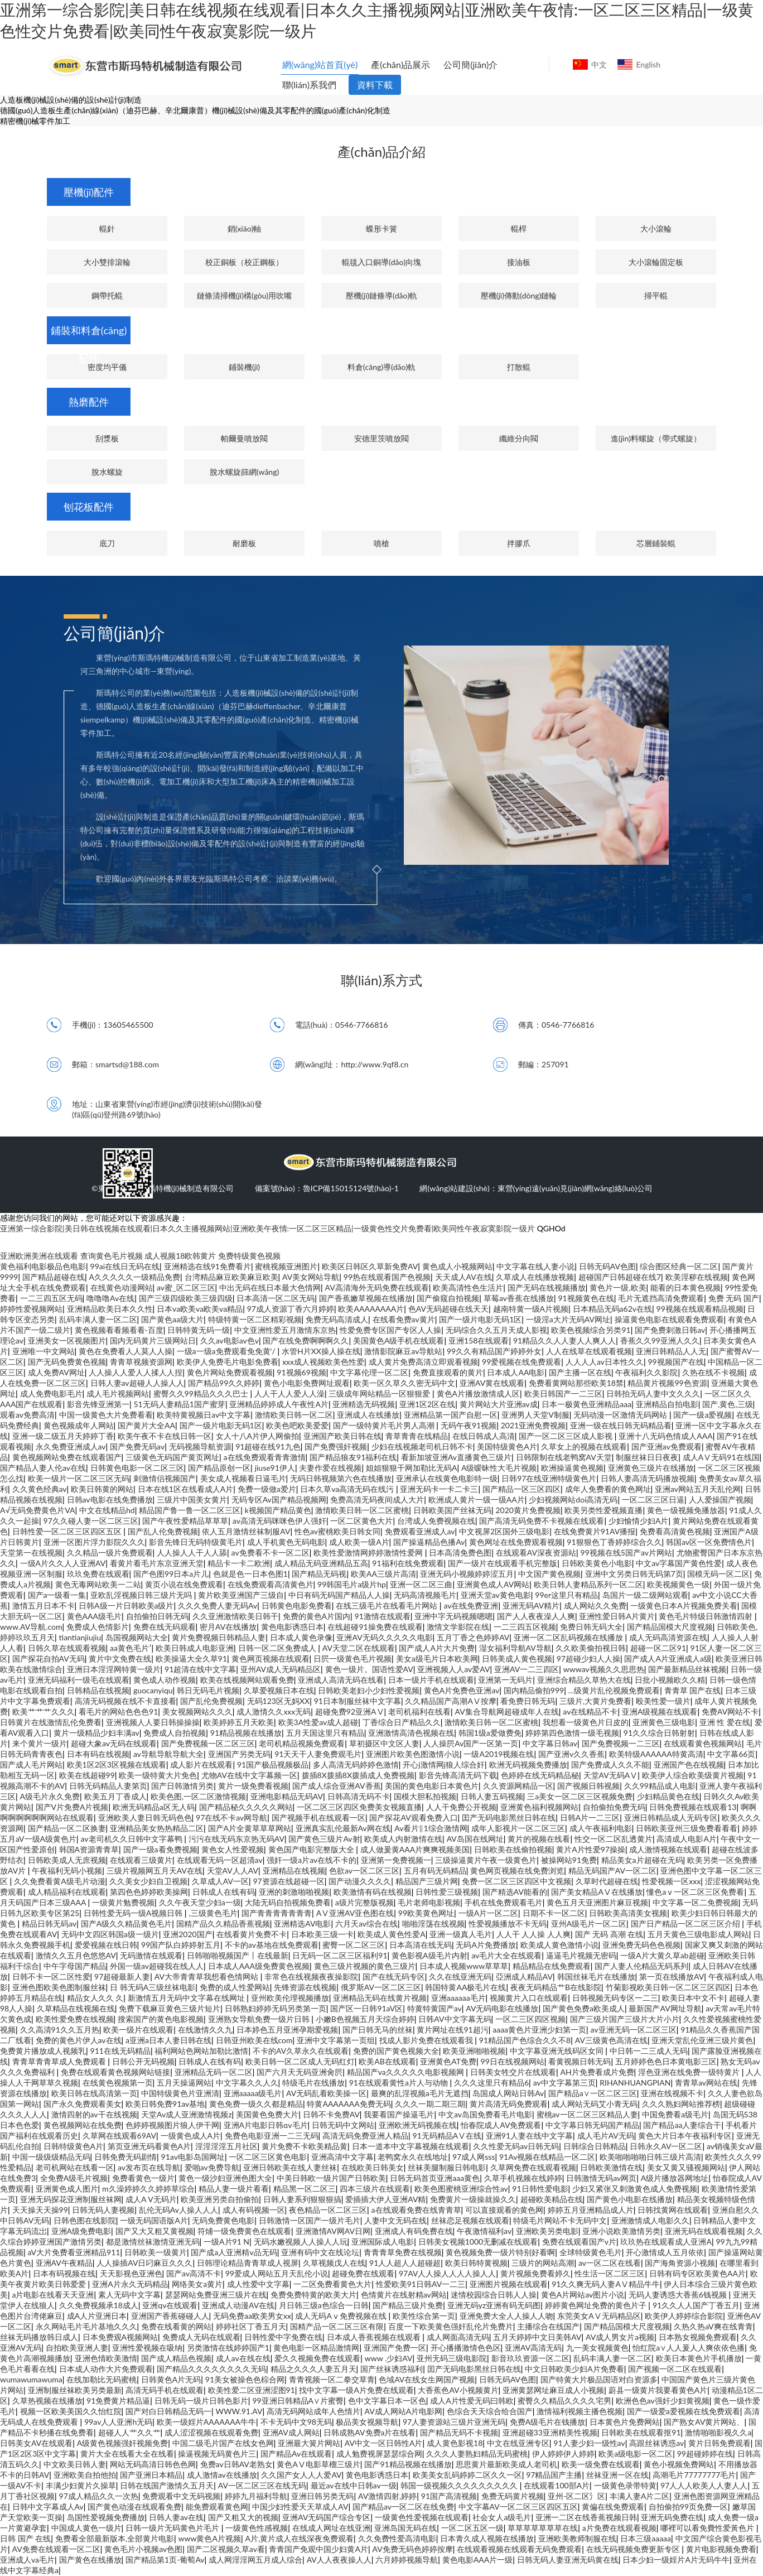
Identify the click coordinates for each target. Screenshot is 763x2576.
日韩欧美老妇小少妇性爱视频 (368, 1690)
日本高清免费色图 (460, 1552)
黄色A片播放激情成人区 (478, 1393)
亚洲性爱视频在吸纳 (147, 2347)
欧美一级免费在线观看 (601, 2464)
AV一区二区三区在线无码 (262, 2485)
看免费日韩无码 (527, 1701)
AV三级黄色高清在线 (611, 2040)
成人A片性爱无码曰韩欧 (471, 2400)
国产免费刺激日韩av (670, 1330)
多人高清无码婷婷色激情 (356, 1764)
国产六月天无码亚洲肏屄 (299, 2072)
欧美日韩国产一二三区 (563, 1393)
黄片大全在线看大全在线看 (127, 2453)
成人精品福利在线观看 (67, 1891)
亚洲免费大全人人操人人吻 (506, 2315)
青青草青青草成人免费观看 (60, 2061)
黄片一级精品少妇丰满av (96, 1732)
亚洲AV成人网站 (291, 2432)
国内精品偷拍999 (534, 1690)
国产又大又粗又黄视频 (154, 2231)
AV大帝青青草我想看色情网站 (207, 1976)
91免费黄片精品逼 (118, 2400)
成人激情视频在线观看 (668, 1849)
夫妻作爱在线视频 (330, 1467)
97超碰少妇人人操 (588, 1658)
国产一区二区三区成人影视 (567, 1436)
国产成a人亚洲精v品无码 (234, 2252)
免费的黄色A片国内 (316, 1616)
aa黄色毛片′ (131, 1648)
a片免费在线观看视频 (619, 2527)
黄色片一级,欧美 (618, 1287)
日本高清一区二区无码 (275, 1298)
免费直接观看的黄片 (448, 1372)
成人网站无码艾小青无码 (595, 2103)
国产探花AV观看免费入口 (413, 1817)
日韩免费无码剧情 (125, 2156)
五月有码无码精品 (435, 1870)
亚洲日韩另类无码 (322, 2496)
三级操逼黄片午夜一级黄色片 (486, 1860)
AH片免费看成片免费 (597, 2072)
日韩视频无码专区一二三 (615, 1997)
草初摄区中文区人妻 (384, 1743)
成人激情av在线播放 (222, 2474)
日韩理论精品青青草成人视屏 (247, 2262)
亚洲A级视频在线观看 (659, 1711)
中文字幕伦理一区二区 (369, 1372)
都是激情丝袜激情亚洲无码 (153, 2241)
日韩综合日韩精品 (594, 2146)
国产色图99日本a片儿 (171, 1573)
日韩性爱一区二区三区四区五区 (68, 1531)
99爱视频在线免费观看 (521, 1361)
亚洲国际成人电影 (382, 2241)
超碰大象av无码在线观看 (114, 1743)
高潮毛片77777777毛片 (694, 2474)
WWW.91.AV (239, 2411)
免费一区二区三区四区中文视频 (516, 1881)
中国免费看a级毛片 (675, 2114)
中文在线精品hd (107, 1510)
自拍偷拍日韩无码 (157, 1616)
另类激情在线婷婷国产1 (228, 2347)
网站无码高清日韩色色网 (153, 2464)
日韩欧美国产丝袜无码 (452, 1510)
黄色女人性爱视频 (232, 1849)
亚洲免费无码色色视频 (641, 1944)
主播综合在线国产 (548, 2326)
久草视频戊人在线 (334, 2262)
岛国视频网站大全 (136, 1637)
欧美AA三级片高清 (383, 1573)
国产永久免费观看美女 (83, 2103)
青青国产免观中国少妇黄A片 (318, 2549)
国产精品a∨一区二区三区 (592, 2093)
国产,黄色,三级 (727, 1404)
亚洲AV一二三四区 (526, 1669)
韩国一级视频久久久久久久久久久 (460, 2485)
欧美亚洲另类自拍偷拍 (220, 2199)
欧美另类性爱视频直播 (603, 1510)
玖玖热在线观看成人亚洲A (665, 2241)
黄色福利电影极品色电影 (43, 1266)
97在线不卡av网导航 (231, 1817)
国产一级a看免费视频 (160, 1849)
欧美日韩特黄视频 (476, 2262)
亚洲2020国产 (187, 1934)
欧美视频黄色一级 (678, 1584)
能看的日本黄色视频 (685, 1287)
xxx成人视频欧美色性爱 (323, 1361)
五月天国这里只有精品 (325, 1732)
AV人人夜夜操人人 (339, 2559)
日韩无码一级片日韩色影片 (201, 2400)
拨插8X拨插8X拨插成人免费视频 (358, 1775)
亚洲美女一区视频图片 (67, 1340)
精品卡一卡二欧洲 (238, 1563)
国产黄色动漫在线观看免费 (134, 2506)
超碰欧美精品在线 (551, 2199)
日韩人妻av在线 (176, 2517)
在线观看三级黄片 (141, 1860)
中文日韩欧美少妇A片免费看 (574, 2368)
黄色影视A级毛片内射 (429, 1955)
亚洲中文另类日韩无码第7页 (634, 1573)
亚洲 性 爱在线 (724, 1722)
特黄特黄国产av (434, 2008)
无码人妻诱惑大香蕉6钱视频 (679, 2294)
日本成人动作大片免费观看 (106, 2368)
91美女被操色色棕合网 (244, 2379)
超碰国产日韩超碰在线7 (619, 1277)
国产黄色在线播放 (90, 2559)
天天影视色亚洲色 (131, 2273)
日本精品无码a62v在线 (612, 1308)
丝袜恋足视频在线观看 (470, 2220)
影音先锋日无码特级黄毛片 (196, 1542)
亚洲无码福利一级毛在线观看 (78, 1679)
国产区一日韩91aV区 (366, 2008)
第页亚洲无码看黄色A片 (149, 2146)
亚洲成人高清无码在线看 (341, 1679)
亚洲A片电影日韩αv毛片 (266, 2125)
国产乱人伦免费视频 (163, 1531)
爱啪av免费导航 (212, 2167)
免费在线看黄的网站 (176, 2326)
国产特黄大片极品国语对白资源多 (599, 2379)
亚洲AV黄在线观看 (492, 1383)
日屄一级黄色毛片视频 (352, 1658)
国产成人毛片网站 (31, 1764)
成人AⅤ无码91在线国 (721, 1457)
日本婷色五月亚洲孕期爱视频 (287, 2029)
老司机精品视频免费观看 (302, 1743)
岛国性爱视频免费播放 (106, 2517)
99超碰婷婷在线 (705, 2453)
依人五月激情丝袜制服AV (246, 1531)
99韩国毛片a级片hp (351, 1584)
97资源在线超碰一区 (288, 1881)
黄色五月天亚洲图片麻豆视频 (597, 1902)
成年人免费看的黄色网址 (608, 1489)
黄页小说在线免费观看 (184, 1584)
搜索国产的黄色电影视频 (161, 2019)
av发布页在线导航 (149, 2167)
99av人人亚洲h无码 (118, 2421)
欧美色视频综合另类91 (590, 1330)
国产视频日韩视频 (588, 1785)
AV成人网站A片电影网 (403, 2411)
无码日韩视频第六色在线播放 (341, 1478)
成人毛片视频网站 (117, 1393)
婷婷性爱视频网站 (31, 1308)
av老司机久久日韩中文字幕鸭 (133, 1838)
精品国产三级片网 (426, 1881)
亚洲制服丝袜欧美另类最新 (75, 2390)
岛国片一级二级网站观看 (645, 1595)
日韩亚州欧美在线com (254, 2040)
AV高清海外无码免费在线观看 (377, 1287)
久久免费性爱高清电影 (397, 2538)
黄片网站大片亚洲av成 (499, 1404)
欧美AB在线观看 (387, 2061)
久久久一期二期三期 (430, 2103)
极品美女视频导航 (367, 2421)
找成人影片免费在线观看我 (427, 2040)
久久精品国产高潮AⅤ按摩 (450, 1701)
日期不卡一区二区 (554, 1913)
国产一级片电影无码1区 (480, 1319)
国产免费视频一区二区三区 (208, 1743)
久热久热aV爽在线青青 (713, 2326)
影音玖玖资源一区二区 (530, 2358)
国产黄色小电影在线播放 (630, 2199)
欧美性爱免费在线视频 (75, 2019)
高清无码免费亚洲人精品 (365, 2135)
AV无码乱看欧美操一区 (326, 2093)
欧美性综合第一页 (424, 2315)
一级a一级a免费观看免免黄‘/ (227, 1351)
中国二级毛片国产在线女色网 (223, 2443)
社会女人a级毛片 (501, 2517)
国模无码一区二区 (718, 1573)
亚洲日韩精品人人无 (671, 1351)
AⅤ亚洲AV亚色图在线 (355, 1913)
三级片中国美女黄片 (192, 1499)
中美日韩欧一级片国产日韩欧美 (331, 2178)
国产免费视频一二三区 (621, 1743)
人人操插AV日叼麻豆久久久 (144, 2262)
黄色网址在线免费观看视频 (516, 1542)
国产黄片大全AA (146, 1425)
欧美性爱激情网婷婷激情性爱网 (369, 1552)
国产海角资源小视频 (680, 2262)
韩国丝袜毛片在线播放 (596, 1976)
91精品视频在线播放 (246, 1732)
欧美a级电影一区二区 (635, 2453)
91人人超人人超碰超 (405, 2262)
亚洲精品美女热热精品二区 (157, 1828)
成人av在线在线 (243, 2358)
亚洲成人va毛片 (27, 2559)
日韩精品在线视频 (98, 1690)
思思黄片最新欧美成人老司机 (506, 2464)
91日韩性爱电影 (540, 2188)
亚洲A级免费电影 (81, 2231)
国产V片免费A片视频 (72, 1807)
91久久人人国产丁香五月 (696, 2305)
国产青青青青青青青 (277, 1913)
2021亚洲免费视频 (533, 1425)
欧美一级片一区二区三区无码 (78, 1478)
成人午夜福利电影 (600, 1828)
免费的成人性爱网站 (235, 1987)
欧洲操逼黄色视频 (572, 1467)
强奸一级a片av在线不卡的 (311, 1860)
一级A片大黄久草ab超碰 (662, 1955)
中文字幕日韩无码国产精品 (592, 2125)
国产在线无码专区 (394, 1976)
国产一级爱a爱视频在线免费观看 (683, 2411)
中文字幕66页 (731, 1754)
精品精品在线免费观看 (552, 1966)
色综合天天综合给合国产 (490, 2411)
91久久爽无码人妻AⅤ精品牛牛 (606, 2284)
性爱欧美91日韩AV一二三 (420, 2284)
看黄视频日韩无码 (579, 2061)
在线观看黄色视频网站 (703, 1743)
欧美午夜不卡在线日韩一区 (164, 1436)
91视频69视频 (301, 1372)
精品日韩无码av (49, 1923)
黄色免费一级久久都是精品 (256, 2103)
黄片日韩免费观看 (719, 2443)
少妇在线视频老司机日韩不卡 (422, 1446)
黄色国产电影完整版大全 (312, 1849)
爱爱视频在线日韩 (106, 1944)
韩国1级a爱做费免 (489, 1732)
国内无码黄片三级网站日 (153, 1340)
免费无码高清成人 (337, 1319)
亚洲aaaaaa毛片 (458, 1997)
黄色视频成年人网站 (79, 1425)
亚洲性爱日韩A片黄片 (616, 1616)
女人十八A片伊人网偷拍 (257, 1436)
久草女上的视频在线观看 (584, 1446)
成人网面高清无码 (458, 2337)
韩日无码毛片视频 (208, 1690)
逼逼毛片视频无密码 (581, 1955)
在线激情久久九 (205, 2029)
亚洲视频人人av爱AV (453, 1669)
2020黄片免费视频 (527, 1510)
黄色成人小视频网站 (457, 1266)
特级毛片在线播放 (313, 2082)
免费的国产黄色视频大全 (396, 2050)
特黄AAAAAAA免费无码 (348, 2103)
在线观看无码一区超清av (220, 1860)
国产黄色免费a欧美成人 (584, 2008)
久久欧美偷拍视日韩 (591, 1648)
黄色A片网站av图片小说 (583, 2294)
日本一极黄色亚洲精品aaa (586, 1404)
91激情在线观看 (383, 1616)
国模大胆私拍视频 (425, 1796)
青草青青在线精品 (416, 1436)
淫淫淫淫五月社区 (226, 2146)
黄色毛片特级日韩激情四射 (707, 1616)
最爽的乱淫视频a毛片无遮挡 (420, 2093)
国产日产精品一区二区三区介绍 (686, 1923)
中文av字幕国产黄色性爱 (679, 1563)
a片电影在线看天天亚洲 (53, 2294)
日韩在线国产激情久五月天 (167, 2485)
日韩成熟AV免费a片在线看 (369, 2432)
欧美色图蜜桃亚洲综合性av (461, 2188)
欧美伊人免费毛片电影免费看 (227, 1361)
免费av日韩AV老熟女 (236, 2464)
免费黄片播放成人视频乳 (43, 2050)
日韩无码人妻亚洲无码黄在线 (568, 2559)
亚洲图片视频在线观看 (509, 2284)
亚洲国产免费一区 (395, 2347)
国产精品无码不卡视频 (459, 2432)
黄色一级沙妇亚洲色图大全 (225, 2178)
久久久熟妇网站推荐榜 (681, 2103)
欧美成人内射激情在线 (403, 1838)
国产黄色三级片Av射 (324, 1838)
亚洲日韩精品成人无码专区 (671, 1817)
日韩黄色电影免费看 (297, 1605)
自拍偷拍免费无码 (614, 1807)
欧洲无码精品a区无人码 (154, 1807)
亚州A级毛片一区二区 (588, 1923)
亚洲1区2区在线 (427, 1404)
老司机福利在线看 (419, 1711)
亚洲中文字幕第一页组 (336, 2040)
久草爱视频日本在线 (279, 1690)
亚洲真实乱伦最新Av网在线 (343, 1828)
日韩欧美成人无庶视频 (67, 1860)
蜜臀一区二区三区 (353, 1944)
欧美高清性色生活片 (468, 1287)
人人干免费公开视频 (461, 1807)
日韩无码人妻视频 (103, 2209)
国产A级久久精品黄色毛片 (126, 1923)
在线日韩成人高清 (483, 1436)
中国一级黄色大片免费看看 (106, 1414)
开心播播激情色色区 (466, 2347)
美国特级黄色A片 (507, 1446)
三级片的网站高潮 (542, 2262)
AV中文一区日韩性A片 (384, 2443)
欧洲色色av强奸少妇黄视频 (662, 2400)
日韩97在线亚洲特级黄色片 (548, 1478)
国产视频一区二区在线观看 (675, 2368)
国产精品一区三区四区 (521, 1489)
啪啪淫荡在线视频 (433, 1923)
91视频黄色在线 (586, 1298)
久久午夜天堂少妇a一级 (200, 1902)
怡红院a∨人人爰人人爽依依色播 (688, 2347)
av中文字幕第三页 (564, 2082)
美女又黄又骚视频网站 (686, 2167)
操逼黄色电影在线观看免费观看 (669, 1319)
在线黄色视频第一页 (118, 2082)
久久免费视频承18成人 (98, 2305)
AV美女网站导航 (310, 1277)
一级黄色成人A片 (190, 2135)
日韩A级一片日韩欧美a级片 (126, 1605)
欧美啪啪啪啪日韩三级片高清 (650, 2156)
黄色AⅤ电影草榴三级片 (318, 2464)
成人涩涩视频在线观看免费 (211, 2432)
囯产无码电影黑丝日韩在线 (509, 1817)
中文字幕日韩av (550, 1743)
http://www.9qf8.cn (374, 1064)
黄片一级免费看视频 (253, 1785)
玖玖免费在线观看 (98, 1573)
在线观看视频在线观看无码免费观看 (519, 2549)
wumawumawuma (31, 2379)
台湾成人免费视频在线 (436, 1520)
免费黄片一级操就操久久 (473, 2199)
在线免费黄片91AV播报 (594, 1531)
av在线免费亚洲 (470, 1605)
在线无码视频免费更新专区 (634, 2549)
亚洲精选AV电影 (302, 1923)
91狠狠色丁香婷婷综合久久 (614, 1542)
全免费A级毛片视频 (74, 2178)
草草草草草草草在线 (543, 2527)
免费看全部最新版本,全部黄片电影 (114, 2538)
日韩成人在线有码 (223, 1891)
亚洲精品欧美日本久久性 (110, 1308)
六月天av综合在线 (366, 1923)
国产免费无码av (137, 1446)
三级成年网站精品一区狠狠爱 (380, 1393)
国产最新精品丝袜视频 (687, 1669)
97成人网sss (473, 2156)
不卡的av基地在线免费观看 (271, 1944)
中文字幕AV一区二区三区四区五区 (518, 2506)
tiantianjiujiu (80, 1637)
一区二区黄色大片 (361, 1520)
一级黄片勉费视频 (123, 1902)
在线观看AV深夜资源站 (536, 1552)
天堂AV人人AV (232, 1870)
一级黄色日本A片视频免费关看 (683, 1605)
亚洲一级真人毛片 (460, 1934)
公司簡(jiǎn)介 (470, 64)
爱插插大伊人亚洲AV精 (385, 2199)
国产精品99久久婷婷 (223, 1383)
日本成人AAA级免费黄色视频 (259, 1966)
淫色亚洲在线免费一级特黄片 (690, 2072)
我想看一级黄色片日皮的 (586, 1722)
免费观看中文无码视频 (181, 2496)
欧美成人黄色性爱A (391, 1934)
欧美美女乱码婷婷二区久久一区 (467, 2474)
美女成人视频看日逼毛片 (243, 1478)
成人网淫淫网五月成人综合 (255, 2559)
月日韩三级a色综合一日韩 (324, 2305)
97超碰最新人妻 (122, 1976)
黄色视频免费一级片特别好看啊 (500, 2252)
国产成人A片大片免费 (436, 1648)
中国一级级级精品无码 (51, 2156)
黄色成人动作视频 (164, 1679)
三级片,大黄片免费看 (595, 1701)
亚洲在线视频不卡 (672, 2093)
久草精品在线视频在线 (76, 2008)
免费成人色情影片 (97, 1626)
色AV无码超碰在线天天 (448, 1308)
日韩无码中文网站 (343, 2125)
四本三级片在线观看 (375, 2188)
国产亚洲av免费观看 (666, 1446)
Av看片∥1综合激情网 (430, 1828)
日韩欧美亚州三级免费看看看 (686, 1828)
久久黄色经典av (39, 1489)
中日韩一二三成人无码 (649, 2050)
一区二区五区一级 (472, 2527)
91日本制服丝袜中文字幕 (357, 1701)
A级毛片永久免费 (50, 1796)
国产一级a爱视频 (702, 1414)
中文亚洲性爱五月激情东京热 (285, 1330)
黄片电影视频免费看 (721, 2549)
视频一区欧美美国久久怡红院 (71, 2411)
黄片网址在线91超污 (452, 2029)
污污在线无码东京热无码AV (236, 1838)
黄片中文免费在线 (120, 1658)
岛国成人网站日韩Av (508, 2093)
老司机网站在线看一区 (75, 2167)
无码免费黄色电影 (223, 2220)
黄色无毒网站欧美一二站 (98, 1584)
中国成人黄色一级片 (86, 2527)
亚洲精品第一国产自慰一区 (451, 1414)
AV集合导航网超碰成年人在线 (507, 1711)
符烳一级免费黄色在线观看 (244, 2231)
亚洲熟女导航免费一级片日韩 (260, 2019)
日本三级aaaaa (645, 2538)
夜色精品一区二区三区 (328, 2209)
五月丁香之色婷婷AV (473, 1637)
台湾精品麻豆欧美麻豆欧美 (231, 1277)
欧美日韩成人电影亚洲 (195, 1648)
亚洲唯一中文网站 (43, 1351)
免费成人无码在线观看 (201, 2337)
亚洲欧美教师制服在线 (577, 2538)
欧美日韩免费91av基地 (165, 2103)
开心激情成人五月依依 (665, 2252)
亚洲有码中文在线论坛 (320, 2252)
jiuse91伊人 (275, 1467)
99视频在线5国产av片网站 (626, 1552)
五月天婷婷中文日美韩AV (537, 2337)
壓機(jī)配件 (89, 192)
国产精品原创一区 (219, 1467)
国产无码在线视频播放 (547, 1287)
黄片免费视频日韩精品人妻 (218, 1637)
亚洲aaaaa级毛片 (253, 2093)
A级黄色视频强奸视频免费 (122, 2443)
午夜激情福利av (484, 2231)
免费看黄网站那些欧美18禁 (576, 1383)
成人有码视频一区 (254, 2209)
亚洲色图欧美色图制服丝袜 (59, 1987)
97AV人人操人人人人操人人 (447, 2273)
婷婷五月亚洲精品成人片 (591, 2209)
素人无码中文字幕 (129, 2294)
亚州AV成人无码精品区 (280, 1669)
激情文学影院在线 (458, 1626)
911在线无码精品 (120, 2050)
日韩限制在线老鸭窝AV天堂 (564, 1457)
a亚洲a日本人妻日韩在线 (168, 2040)
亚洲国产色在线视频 (689, 1764)
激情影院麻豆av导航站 (403, 1351)
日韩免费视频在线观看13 (692, 1807)
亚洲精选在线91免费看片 (207, 1266)
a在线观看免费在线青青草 (416, 2209)
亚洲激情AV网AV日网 (333, 2231)
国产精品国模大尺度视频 (670, 1626)
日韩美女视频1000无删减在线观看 (478, 2241)
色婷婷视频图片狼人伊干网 (172, 2125)
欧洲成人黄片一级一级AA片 (476, 1499)
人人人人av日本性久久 (605, 1361)
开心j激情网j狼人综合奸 (444, 1764)
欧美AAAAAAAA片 (371, 1308)
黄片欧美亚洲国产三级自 (241, 1595)
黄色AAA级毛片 (94, 1616)
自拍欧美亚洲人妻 (77, 2347)
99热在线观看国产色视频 (387, 1277)
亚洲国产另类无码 (239, 1754)
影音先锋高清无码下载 (458, 1775)
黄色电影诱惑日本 (292, 1626)
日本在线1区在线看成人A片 (186, 1489)
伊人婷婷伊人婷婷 (563, 2453)
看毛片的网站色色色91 (118, 1711)
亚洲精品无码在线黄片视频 (380, 1997)
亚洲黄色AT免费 (448, 2061)
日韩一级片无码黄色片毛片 (173, 2527)
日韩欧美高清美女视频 (628, 1913)
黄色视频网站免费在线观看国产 (67, 1457)
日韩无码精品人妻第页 (108, 1785)
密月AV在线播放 (228, 1626)
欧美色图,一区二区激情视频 (198, 1796)
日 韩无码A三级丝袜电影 (152, 1987)
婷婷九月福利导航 (256, 2496)
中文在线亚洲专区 (518, 2443)
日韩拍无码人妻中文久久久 (653, 1393)
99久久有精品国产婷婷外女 (494, 1351)
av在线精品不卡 (590, 1711)
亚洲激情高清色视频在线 (411, 1732)
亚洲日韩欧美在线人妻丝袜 (290, 2167)
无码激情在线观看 (151, 1955)
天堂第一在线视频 (31, 1552)
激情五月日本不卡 (43, 1605)
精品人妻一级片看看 (234, 2188)
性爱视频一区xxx (671, 1881)
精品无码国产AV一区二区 (612, 1870)
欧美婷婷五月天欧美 (239, 1722)
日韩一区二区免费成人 (278, 1648)
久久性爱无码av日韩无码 (516, 2146)
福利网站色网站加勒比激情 (201, 2050)
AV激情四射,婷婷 (387, 2496)
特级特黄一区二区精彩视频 (255, 1319)
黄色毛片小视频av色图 (143, 2549)
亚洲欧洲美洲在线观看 (39, 1255)
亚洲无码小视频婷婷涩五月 (467, 1573)
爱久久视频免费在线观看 (317, 2358)
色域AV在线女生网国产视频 (427, 2379)
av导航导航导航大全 (168, 1754)
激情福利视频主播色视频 (579, 2411)
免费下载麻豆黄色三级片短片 (169, 2008)
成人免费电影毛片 (51, 1393)
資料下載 (375, 84)
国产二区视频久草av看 (226, 2549)
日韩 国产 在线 (25, 2538)
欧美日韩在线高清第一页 (94, 2093)
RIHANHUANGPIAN (635, 2082)
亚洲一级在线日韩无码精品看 (621, 1425)
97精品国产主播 (554, 2474)
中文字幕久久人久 (247, 2082)
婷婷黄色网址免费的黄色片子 (597, 2305)
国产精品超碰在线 (53, 1277)
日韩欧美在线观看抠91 (640, 2432)
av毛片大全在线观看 (506, 1955)
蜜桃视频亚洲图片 (286, 1266)
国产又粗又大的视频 (243, 2517)
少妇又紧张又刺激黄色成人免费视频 (634, 2188)
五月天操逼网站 (184, 2082)
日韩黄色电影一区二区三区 (137, 1467)
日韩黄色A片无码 (171, 2379)
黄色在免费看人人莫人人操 (125, 1351)
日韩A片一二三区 (590, 1817)
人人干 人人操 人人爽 (533, 1934)
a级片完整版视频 (364, 1902)
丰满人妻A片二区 (639, 2496)
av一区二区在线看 (609, 2262)
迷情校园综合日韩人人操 (494, 2294)
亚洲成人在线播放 (368, 1414)
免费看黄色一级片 (143, 2178)
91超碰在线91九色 (267, 1446)
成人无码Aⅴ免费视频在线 (341, 2315)
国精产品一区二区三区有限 (337, 2326)
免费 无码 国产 (733, 1298)
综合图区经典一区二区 (679, 1266)
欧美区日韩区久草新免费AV (370, 1266)
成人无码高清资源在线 (668, 1637)
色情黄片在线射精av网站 (404, 2294)
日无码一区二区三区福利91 (339, 1955)
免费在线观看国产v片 (579, 2241)
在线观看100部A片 (557, 2485)
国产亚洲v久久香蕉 (571, 1754)
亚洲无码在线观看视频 (704, 2231)
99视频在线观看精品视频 (699, 1308)
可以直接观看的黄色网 (504, 2209)
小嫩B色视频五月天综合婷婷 (365, 2019)
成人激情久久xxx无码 (273, 1711)
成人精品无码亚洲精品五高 (321, 1563)
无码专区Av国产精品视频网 (278, 1499)
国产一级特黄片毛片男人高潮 (385, 1425)
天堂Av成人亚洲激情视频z (186, 2114)
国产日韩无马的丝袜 (377, 2029)
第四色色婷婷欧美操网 (149, 1891)
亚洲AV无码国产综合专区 (326, 2517)
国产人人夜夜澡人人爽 (536, 1616)
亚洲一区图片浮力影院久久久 (94, 1542)
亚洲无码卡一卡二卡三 (439, 1489)
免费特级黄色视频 (249, 1255)
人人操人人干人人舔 (192, 1552)
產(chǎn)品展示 (400, 64)
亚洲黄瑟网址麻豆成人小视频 (553, 2390)
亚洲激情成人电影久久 (650, 2220)
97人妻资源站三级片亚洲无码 (454, 2421)
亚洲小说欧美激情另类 (621, 2231)
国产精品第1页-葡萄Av (164, 2559)
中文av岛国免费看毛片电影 (485, 2114)
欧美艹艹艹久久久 (43, 1711)
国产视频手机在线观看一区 (318, 1817)
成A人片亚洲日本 (97, 2315)
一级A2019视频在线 (498, 1754)
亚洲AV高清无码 (533, 2347)
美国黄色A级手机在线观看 (398, 1340)
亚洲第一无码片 (505, 1679)
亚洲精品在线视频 (294, 1870)
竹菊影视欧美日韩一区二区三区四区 (668, 1987)
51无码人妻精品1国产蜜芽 (179, 1404)
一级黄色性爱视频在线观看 (422, 2517)
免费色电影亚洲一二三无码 (271, 2135)
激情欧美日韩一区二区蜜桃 (362, 1510)
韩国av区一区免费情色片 (709, 1542)
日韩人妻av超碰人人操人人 (137, 1383)
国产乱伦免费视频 (211, 1701)
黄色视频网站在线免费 (83, 2125)
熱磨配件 (89, 402)
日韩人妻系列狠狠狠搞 (302, 2199)
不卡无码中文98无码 (296, 2421)
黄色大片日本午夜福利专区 (685, 2135)
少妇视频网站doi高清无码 (573, 1499)
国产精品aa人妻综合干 (682, 2125)
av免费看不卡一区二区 (270, 1552)
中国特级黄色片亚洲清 (180, 2093)
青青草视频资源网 (141, 1361)
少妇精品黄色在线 (668, 1796)
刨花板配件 (89, 506)
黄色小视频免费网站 (679, 2464)
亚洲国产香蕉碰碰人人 (170, 2315)
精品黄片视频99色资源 (667, 1383)
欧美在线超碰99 (87, 1775)
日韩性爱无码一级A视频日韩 (134, 1913)
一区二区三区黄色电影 (268, 2156)
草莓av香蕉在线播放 (519, 1298)
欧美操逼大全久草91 (191, 1658)
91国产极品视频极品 (272, 1764)
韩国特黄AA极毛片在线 (465, 1987)
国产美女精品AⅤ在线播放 (596, 1891)
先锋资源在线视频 (305, 1987)
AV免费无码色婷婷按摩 (412, 2549)
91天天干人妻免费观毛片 (317, 1754)
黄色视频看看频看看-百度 (119, 1330)
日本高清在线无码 (420, 1944)
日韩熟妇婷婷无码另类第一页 (275, 2008)
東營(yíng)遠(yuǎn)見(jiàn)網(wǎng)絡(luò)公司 (575, 1188)
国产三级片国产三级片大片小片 (624, 2019)
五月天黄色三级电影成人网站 (698, 1934)
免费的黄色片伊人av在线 (79, 2040)
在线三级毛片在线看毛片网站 (388, 1605)
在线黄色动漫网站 (121, 1287)
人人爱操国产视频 (720, 1499)
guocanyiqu (153, 1690)
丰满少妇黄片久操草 (81, 2485)
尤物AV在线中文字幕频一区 (249, 1775)
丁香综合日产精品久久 (402, 1722)
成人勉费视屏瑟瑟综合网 (379, 2453)
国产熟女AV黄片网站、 (704, 2421)
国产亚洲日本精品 (151, 2474)
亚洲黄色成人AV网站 (493, 1584)
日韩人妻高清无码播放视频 (647, 1478)
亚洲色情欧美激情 (106, 2358)
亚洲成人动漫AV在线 (238, 2305)
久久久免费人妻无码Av (217, 1605)
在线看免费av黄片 (404, 1319)
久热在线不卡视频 (713, 1372)
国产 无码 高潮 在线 (609, 1934)
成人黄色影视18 (454, 2443)
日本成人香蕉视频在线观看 (375, 2337)
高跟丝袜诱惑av (656, 2443)
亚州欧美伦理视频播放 (290, 1997)
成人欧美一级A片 (359, 1542)
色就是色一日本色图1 (250, 1573)
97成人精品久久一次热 (98, 2496)
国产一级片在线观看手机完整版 (502, 1563)
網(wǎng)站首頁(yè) (320, 64)
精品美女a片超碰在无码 (642, 1860)
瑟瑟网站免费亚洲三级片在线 (216, 2294)
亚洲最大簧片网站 (309, 2443)
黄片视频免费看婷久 (535, 2273)
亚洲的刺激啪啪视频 (294, 1891)
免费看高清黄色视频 (675, 1531)
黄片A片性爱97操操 (590, 1849)
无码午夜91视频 (468, 1425)
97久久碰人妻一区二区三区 (91, 1520)
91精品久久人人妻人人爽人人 (564, 1340)
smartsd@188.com (127, 1064)
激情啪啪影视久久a (718, 2432)
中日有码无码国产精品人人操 (339, 1595)
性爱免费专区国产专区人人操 (390, 1330)
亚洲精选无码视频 (363, 1404)
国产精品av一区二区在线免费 (403, 2506)
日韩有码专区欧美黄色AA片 (697, 2273)
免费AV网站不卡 (730, 1711)
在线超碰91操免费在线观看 (374, 1626)
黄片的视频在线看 (539, 1838)
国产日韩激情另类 (182, 1785)
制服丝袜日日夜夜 (647, 1457)
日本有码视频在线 (64, 2273)
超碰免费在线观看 (363, 2273)
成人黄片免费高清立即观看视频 (423, 1361)
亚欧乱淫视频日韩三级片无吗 (142, 1595)
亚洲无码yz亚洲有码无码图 (494, 2305)
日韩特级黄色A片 (73, 2146)
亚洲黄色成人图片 (67, 2188)
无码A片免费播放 (485, 1944)
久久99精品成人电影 (660, 1785)
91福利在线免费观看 (407, 1563)
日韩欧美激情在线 (611, 2167)
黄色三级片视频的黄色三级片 (365, 1966)
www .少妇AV (389, 2358)
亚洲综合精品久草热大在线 (584, 1679)
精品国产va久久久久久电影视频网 (406, 2072)
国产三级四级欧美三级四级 (186, 1298)
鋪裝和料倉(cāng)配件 (89, 334)
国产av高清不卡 (193, 2273)
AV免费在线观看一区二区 (56, 2549)
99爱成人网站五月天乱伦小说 (276, 2273)
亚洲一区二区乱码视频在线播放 (569, 1637)
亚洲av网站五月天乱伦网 (698, 1489)
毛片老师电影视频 (429, 1902)
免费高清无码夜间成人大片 (377, 1499)
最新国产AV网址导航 (665, 2008)
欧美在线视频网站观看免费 (247, 1679)
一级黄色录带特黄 (625, 2485)
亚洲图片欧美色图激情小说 (413, 1754)
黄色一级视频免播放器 (686, 1510)
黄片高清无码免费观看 (509, 2103)
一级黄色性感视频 (256, 2527)
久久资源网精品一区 (518, 1785)
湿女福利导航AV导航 (515, 1648)
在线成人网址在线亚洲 (331, 2527)
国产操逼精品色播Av (429, 1542)
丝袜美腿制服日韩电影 (447, 2167)
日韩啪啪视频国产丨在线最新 (237, 1955)
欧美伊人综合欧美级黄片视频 (692, 1775)
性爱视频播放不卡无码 (508, 1923)
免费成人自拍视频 (174, 1732)
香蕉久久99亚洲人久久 (659, 1340)
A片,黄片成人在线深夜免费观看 (299, 2538)
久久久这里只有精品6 (491, 2082)
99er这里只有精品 (566, 1595)
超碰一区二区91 (658, 1648)
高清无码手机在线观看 (164, 2390)
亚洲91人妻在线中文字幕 (529, 2135)
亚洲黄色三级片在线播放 (651, 1467)
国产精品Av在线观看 (296, 2453)
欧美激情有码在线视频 (373, 1891)
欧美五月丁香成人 (115, 1796)
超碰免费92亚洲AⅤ (349, 1711)
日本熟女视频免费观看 (698, 2337)
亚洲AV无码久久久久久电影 (384, 1637)
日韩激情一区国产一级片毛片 (309, 2220)
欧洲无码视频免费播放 (528, 1764)
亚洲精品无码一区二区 (214, 2072)
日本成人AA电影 (515, 1372)
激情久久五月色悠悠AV (76, 1955)
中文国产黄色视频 (549, 1573)
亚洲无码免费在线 (672, 2517)
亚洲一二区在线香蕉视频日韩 (586, 2517)
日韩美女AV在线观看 (36, 2443)
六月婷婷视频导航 (406, 2559)
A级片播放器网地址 (674, 2178)
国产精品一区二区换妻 (67, 1828)
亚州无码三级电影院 (452, 2358)
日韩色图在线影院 (85, 2220)
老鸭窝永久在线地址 (413, 2156)
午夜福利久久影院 (646, 1372)
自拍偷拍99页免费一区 (688, 2506)
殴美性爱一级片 (663, 1701)
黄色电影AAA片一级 (477, 2559)
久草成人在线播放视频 (535, 1277)
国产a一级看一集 (57, 1595)
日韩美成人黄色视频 (517, 1658)
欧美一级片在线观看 (138, 2029)
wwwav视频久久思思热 (603, 1669)
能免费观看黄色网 (217, 2506)
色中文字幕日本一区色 (387, 2400)
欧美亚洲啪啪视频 (474, 2050)
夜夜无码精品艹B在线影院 (555, 1987)
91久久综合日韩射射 (659, 1732)
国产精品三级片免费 (408, 2305)
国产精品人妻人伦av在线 (43, 1467)
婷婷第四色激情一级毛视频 (572, 1732)
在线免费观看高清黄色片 (270, 1584)
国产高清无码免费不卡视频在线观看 (541, 1520)
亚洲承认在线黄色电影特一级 (447, 1478)
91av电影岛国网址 (193, 2156)
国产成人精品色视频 (176, 2358)
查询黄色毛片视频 (111, 1255)
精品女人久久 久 (95, 1997)
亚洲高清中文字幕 (342, 2156)
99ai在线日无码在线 (125, 1266)
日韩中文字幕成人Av (48, 2506)
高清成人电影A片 (686, 1838)
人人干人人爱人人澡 (289, 1393)
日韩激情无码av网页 (601, 2178)
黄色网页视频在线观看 (270, 1658)
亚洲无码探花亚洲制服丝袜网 (71, 2199)
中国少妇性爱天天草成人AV (300, 2506)
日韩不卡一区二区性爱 (51, 1976)
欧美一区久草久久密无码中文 (404, 1383)
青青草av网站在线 (706, 2082)
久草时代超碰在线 (607, 1881)
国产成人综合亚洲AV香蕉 (336, 1785)
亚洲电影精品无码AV (286, 1796)
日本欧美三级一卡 (322, 1934)
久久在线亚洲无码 (460, 1976)
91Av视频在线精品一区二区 (547, 2156)
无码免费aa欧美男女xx (252, 2315)
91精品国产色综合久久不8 (525, 2040)
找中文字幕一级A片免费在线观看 (356, 2390)
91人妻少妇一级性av (589, 2443)
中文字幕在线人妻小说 (535, 1266)
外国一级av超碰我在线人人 (157, 1966)
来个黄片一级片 (39, 1743)
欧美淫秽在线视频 (696, 1277)
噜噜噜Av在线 (110, 1298)
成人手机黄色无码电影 (286, 1542)
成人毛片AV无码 (605, 2135)
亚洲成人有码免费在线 (414, 2231)
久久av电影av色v (229, 1340)
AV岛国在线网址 (475, 1838)
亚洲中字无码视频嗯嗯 (453, 1616)
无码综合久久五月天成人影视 (496, 1330)
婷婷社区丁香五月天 (251, 2326)
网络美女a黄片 (197, 2284)
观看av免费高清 (27, 1414)
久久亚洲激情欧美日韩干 (235, 1616)
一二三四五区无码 (51, 1298)
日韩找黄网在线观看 (673, 2209)
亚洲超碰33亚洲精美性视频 (550, 2432)
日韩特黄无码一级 (198, 1330)
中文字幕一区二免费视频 (695, 1902)
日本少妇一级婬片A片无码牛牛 (675, 2559)
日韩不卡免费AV (331, 2114)
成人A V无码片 (151, 2199)
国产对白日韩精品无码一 (168, 2411)
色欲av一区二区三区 (364, 1870)
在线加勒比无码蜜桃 (101, 2379)
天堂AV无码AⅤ (610, 1775)
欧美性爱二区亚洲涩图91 (251, 2390)
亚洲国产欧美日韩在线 (342, 1436)
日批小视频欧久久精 (670, 1679)
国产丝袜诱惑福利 (391, 2368)
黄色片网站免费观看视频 (230, 1372)
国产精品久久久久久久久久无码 (211, 2368)
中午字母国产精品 (75, 1966)
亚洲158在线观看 (478, 1340)
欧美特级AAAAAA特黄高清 (656, 1754)
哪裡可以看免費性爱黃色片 (708, 2527)
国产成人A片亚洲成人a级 (667, 1658)
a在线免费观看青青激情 (265, 1457)
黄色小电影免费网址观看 (307, 1383)
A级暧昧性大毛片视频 (499, 1467)
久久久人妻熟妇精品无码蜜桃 (477, 2453)
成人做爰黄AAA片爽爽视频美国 (415, 1849)
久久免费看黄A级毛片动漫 (59, 1881)
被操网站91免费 (569, 1860)
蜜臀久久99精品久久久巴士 (201, 1393)
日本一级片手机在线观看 (431, 1679)
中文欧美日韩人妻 (75, 2464)
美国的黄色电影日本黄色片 (432, 1785)
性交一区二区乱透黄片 (613, 1838)
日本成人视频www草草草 (463, 1966)
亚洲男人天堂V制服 (535, 1414)
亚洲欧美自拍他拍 (85, 2474)
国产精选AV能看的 (514, 1891)
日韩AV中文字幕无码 (454, 2019)
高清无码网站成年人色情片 (313, 2411)
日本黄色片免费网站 (625, 2421)
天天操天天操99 (40, 2209)
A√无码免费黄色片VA (37, 1510)
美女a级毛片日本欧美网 (437, 1658)
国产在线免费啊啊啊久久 (306, 1340)
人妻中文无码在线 (395, 2220)
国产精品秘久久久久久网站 (246, 1807)
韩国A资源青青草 (89, 1849)
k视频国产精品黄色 (278, 1510)
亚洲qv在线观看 (169, 2305)
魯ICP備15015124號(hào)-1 (351, 1188)
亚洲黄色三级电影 (663, 1722)
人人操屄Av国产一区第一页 (470, 1743)
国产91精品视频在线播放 (407, 2464)
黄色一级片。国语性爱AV (369, 1669)
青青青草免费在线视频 (403, 2252)
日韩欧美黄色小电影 (597, 1563)
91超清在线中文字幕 (200, 1669)
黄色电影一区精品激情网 (316, 2347)
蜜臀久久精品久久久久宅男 (564, 2400)
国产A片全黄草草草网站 (249, 1828)
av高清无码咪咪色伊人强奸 (279, 1520)
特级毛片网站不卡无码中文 (560, 2220)
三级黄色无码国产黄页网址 (172, 1457)
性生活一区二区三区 (609, 2273)
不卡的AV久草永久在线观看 (301, 2050)
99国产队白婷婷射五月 (180, 1944)
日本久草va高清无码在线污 (348, 1489)
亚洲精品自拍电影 (667, 1404)
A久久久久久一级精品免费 (134, 1277)
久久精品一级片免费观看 (110, 1552)
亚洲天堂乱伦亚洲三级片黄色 (702, 2040)
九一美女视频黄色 (597, 2347)
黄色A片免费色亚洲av (462, 1690)
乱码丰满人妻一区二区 (98, 1319)
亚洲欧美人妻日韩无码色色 (145, 1817)
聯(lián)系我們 (309, 84)
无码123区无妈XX (278, 1701)
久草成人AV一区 (220, 1881)
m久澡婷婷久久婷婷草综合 (148, 2188)
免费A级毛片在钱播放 (547, 2421)
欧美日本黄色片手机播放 (699, 2358)
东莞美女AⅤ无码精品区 (598, 2315)
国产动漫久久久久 (360, 1881)
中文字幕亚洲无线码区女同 (558, 2050)
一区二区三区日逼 (653, 1499)
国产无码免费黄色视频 (67, 1361)
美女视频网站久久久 (197, 1711)
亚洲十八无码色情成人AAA (665, 1436)
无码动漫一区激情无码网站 (621, 1414)
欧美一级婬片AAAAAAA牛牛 (206, 2421)
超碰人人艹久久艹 (129, 2432)
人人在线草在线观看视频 (589, 1351)
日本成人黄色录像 (301, 1637)
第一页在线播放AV (671, 1976)
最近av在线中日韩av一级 (354, 2485)
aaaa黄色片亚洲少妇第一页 (539, 2029)
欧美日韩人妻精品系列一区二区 (588, 1584)
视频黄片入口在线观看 (529, 1997)
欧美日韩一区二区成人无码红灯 (300, 2061)
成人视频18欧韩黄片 (180, 1255)
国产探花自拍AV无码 (48, 1658)
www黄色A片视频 (209, 2538)
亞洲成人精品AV (524, 1976)
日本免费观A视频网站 (120, 2337)
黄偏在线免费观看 (613, 2506)
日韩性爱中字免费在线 (283, 2337)
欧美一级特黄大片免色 (158, 1775)
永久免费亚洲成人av (71, 1446)
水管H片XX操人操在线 (321, 1351)
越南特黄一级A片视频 (530, 1308)
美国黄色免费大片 (267, 2114)
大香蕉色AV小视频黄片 (458, 2390)
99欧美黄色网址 (426, 1913)
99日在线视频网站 (512, 2061)
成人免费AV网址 (56, 1372)
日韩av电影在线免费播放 (110, 1499)
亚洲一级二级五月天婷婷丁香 (63, 1436)
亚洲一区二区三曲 (421, 1584)
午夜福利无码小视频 (67, 1870)
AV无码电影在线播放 (502, 2008)
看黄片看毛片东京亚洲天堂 (157, 1563)
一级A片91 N (226, 2241)
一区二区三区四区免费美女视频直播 (359, 1807)
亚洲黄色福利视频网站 (539, 1807)
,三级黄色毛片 (213, 1913)
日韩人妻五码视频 (492, 1796)
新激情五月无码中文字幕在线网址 (187, 1997)
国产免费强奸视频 (336, 1446)
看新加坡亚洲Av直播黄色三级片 (456, 1457)
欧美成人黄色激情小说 (559, 1944)
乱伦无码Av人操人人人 (178, 2209)
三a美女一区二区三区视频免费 (579, 1796)
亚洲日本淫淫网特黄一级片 (114, 1669)
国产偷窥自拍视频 (448, 1298)
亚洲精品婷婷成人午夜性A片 (278, 1404)
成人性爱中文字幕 (258, 2284)
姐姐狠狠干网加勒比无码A (411, 1467)
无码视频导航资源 (200, 1446)
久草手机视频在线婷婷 (523, 2178)
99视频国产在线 (675, 1361)
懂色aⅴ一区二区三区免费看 (695, 1891)
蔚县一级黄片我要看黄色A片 (658, 2390)
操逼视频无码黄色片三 (217, 2453)
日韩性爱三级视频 (447, 1891)
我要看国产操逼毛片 (399, 2114)
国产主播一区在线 (580, 1372)
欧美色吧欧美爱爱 (297, 1425)
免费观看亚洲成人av (420, 1531)
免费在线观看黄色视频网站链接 (115, 2072)
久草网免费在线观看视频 (533, 2167)
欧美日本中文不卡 (693, 1997)
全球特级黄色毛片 (590, 2252)
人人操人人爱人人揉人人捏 (135, 1372)
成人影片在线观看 (201, 1764)
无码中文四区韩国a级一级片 (110, 1934)
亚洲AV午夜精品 (64, 2262)
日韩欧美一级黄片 (155, 2252)
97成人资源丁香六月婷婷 (290, 1308)
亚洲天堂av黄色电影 (496, 1595)
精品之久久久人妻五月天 (313, 2368)
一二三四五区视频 (525, 1626)
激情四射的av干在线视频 (94, 2114)
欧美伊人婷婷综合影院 (684, 2315)
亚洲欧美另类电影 (547, 2231)
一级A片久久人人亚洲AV (63, 1563)
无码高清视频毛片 (425, 1595)
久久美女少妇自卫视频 (148, 1881)
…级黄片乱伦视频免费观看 (614, 1690)
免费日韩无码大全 (591, 1626)
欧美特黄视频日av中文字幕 (203, 1414)
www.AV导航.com (31, 1626)
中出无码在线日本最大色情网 (270, 1287)
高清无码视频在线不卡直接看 (125, 1701)
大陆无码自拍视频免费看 (288, 1902)
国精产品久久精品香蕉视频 (223, 1923)
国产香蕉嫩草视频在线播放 (366, 1298)
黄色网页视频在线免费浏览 (517, 1870)
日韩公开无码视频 (143, 2061)
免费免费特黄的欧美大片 (313, 2294)
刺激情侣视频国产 (164, 1478)
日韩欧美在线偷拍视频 (513, 1849)
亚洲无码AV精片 (531, 1605)
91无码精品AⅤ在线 (447, 2135)
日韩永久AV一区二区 (666, 2146)
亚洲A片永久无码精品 (129, 2284)
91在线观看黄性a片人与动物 (399, 2082)
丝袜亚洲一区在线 (617, 2474)
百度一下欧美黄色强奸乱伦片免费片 (450, 2326)
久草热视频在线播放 (47, 2400)
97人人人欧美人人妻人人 (703, 2485)
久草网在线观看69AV (119, 2135)
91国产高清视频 (449, 2496)
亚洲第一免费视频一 (396, 1860)
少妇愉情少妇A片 (638, 1520)
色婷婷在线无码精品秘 (540, 1775)
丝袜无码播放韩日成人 (39, 2337)
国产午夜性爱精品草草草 (185, 1520)
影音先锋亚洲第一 (98, 1404)
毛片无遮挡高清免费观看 (661, 1298)
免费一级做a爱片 (267, 1489)
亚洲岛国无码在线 (405, 2527)
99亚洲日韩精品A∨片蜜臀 (298, 2400)
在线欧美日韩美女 (372, 2167)
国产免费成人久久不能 (610, 1764)
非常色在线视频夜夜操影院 (311, 1976)
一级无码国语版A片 (153, 2220)
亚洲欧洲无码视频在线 (418, 2125)
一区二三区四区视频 (530, 2019)
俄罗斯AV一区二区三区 (381, 1987)
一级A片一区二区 (488, 1913)
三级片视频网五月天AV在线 (154, 1870)
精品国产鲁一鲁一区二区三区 (189, 1510)
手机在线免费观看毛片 (504, 1902)
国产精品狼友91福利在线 (353, 1457)
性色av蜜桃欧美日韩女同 (337, 1531)
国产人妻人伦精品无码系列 (641, 1966)
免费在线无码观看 (164, 1626)
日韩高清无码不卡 (358, 1796)
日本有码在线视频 (98, 1754)
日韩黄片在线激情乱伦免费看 (51, 1722)
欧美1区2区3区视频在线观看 (116, 1764)
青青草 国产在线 (692, 1690)
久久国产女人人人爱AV (301, 2474)
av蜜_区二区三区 (186, 1287)
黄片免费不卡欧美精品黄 (304, 2146)
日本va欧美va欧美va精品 (200, 1308)
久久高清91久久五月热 (59, 2029)
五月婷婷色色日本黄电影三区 (666, 2061)
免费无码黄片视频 (512, 2496)
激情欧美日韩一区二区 (294, 1414)
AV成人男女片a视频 (620, 2337)
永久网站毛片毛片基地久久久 (86, 2326)
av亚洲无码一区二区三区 (634, 2029)
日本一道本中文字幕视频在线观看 (410, 2146)
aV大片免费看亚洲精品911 (74, 2252)
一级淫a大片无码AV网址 (568, 1319)
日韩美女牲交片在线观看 (513, 2072)
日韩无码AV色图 (607, 1266)
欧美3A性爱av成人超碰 (318, 1722)
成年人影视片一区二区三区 (518, 1828)
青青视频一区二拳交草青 (332, 2379)
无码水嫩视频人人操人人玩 (300, 2241)
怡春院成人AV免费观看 (501, 2125)
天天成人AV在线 (463, 1277)
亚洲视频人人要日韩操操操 (153, 1722)
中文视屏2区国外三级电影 (504, 1531)
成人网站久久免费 (595, 1605)
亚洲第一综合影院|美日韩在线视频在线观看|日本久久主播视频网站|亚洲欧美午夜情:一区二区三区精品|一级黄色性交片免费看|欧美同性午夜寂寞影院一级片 (267, 1228)
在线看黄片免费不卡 (251, 1934)
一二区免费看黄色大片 (332, 2284)
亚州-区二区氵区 (576, 2496)
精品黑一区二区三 (304, 2188)
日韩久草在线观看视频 (67, 1648)
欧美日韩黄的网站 (102, 1489)
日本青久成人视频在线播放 (487, 2538)
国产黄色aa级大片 (172, 1319)
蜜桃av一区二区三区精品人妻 (587, 2114)
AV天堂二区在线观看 (358, 1648)
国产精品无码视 (319, 1573)
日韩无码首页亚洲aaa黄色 (435, 2178)
